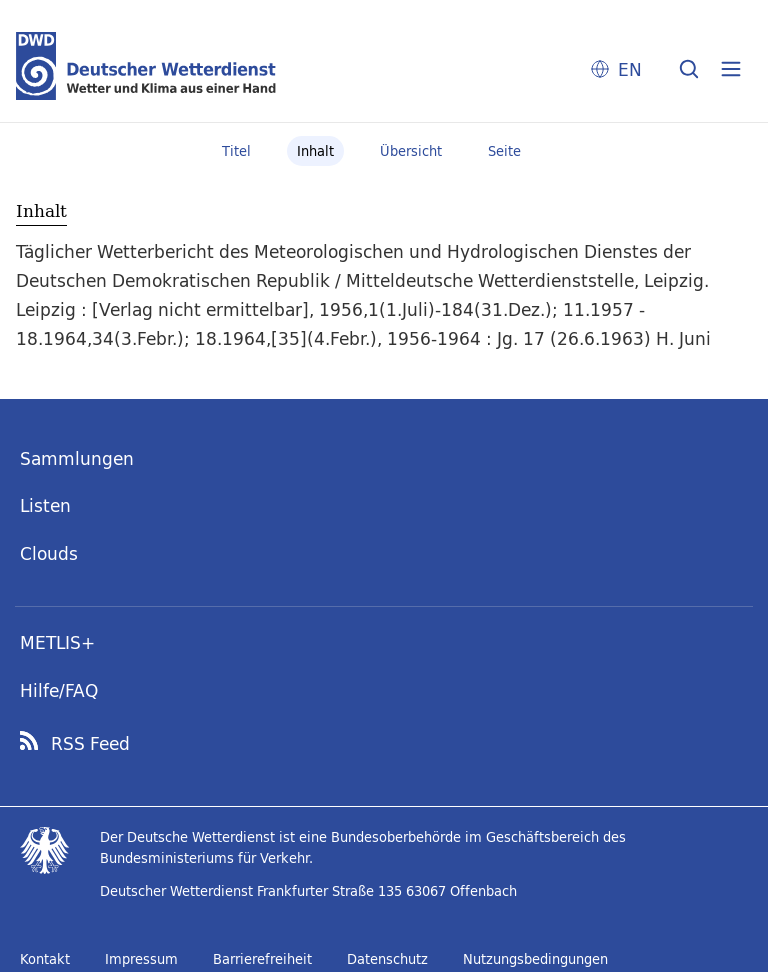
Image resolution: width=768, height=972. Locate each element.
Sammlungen (77, 458)
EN (630, 69)
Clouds (49, 553)
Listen (45, 505)
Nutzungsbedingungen (535, 959)
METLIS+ (57, 642)
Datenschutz (387, 959)
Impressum (141, 959)
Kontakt (45, 959)
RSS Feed (90, 744)
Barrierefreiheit (262, 959)
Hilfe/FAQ (59, 690)
